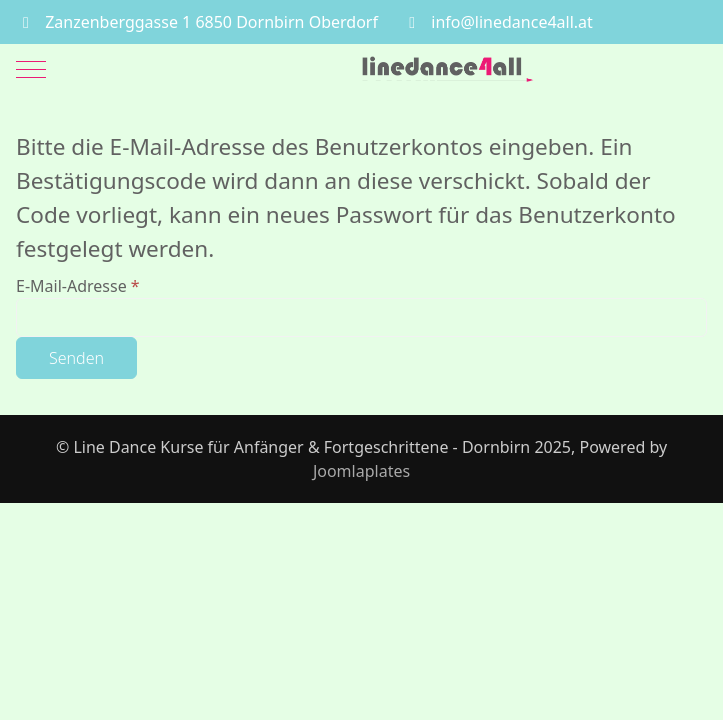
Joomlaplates (361, 471)
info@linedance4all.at (512, 22)
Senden (76, 358)
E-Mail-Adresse (78, 286)
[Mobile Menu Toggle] (31, 69)
